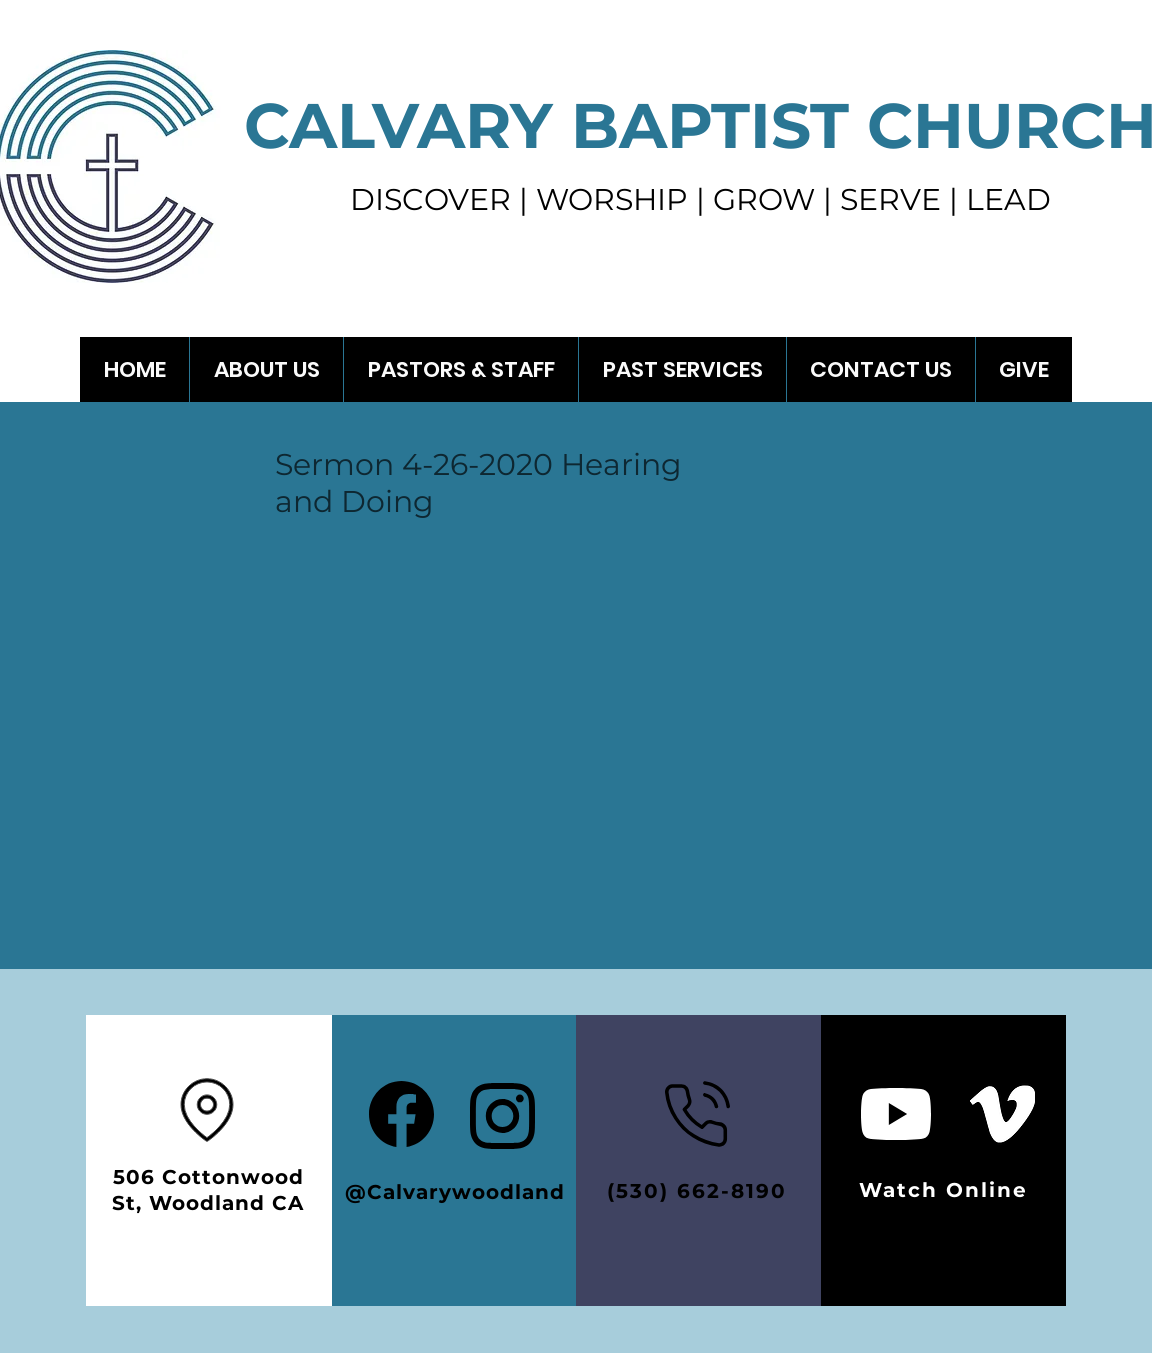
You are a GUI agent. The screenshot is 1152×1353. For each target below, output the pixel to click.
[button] (682, 369)
